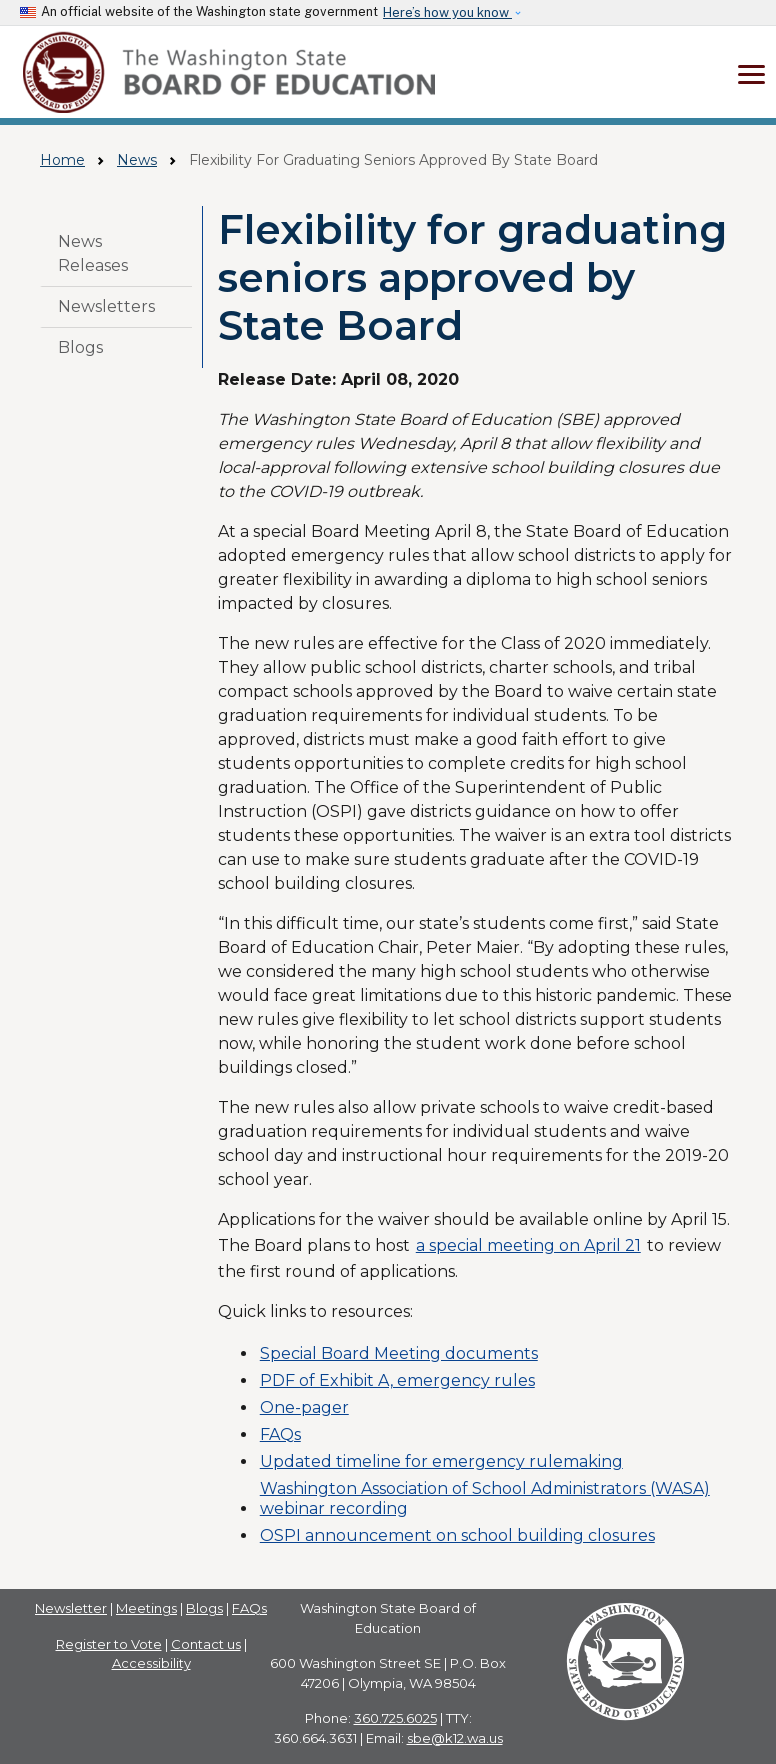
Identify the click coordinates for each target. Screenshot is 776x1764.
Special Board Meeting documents (399, 1353)
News (137, 160)
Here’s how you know (447, 12)
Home (62, 160)
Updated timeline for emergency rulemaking (441, 1461)
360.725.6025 (395, 1718)
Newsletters (106, 306)
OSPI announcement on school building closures (457, 1535)
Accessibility (151, 1663)
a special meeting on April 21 (528, 1245)
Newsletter (71, 1608)
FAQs (280, 1434)
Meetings (146, 1608)
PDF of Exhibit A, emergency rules (397, 1380)
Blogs (80, 347)
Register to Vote (109, 1644)
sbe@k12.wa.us (455, 1738)
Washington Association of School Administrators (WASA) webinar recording (485, 1498)
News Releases (93, 253)
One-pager (304, 1407)
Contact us (206, 1644)
